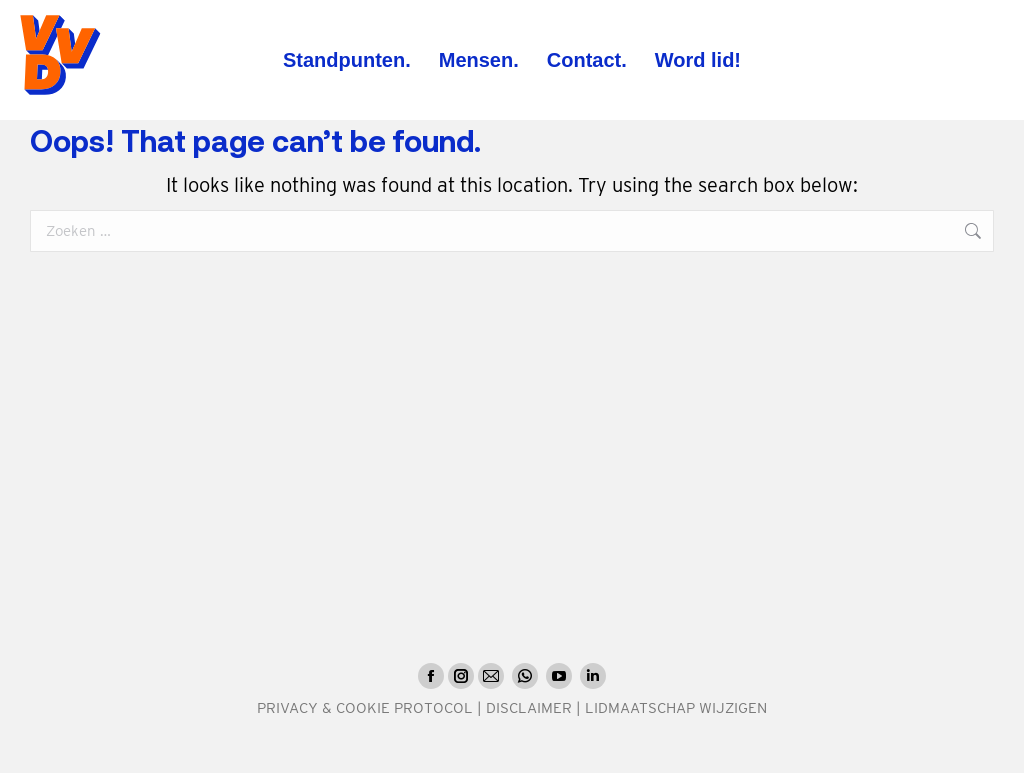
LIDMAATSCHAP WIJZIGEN (676, 708)
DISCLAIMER (529, 708)
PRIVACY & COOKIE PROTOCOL (365, 708)
